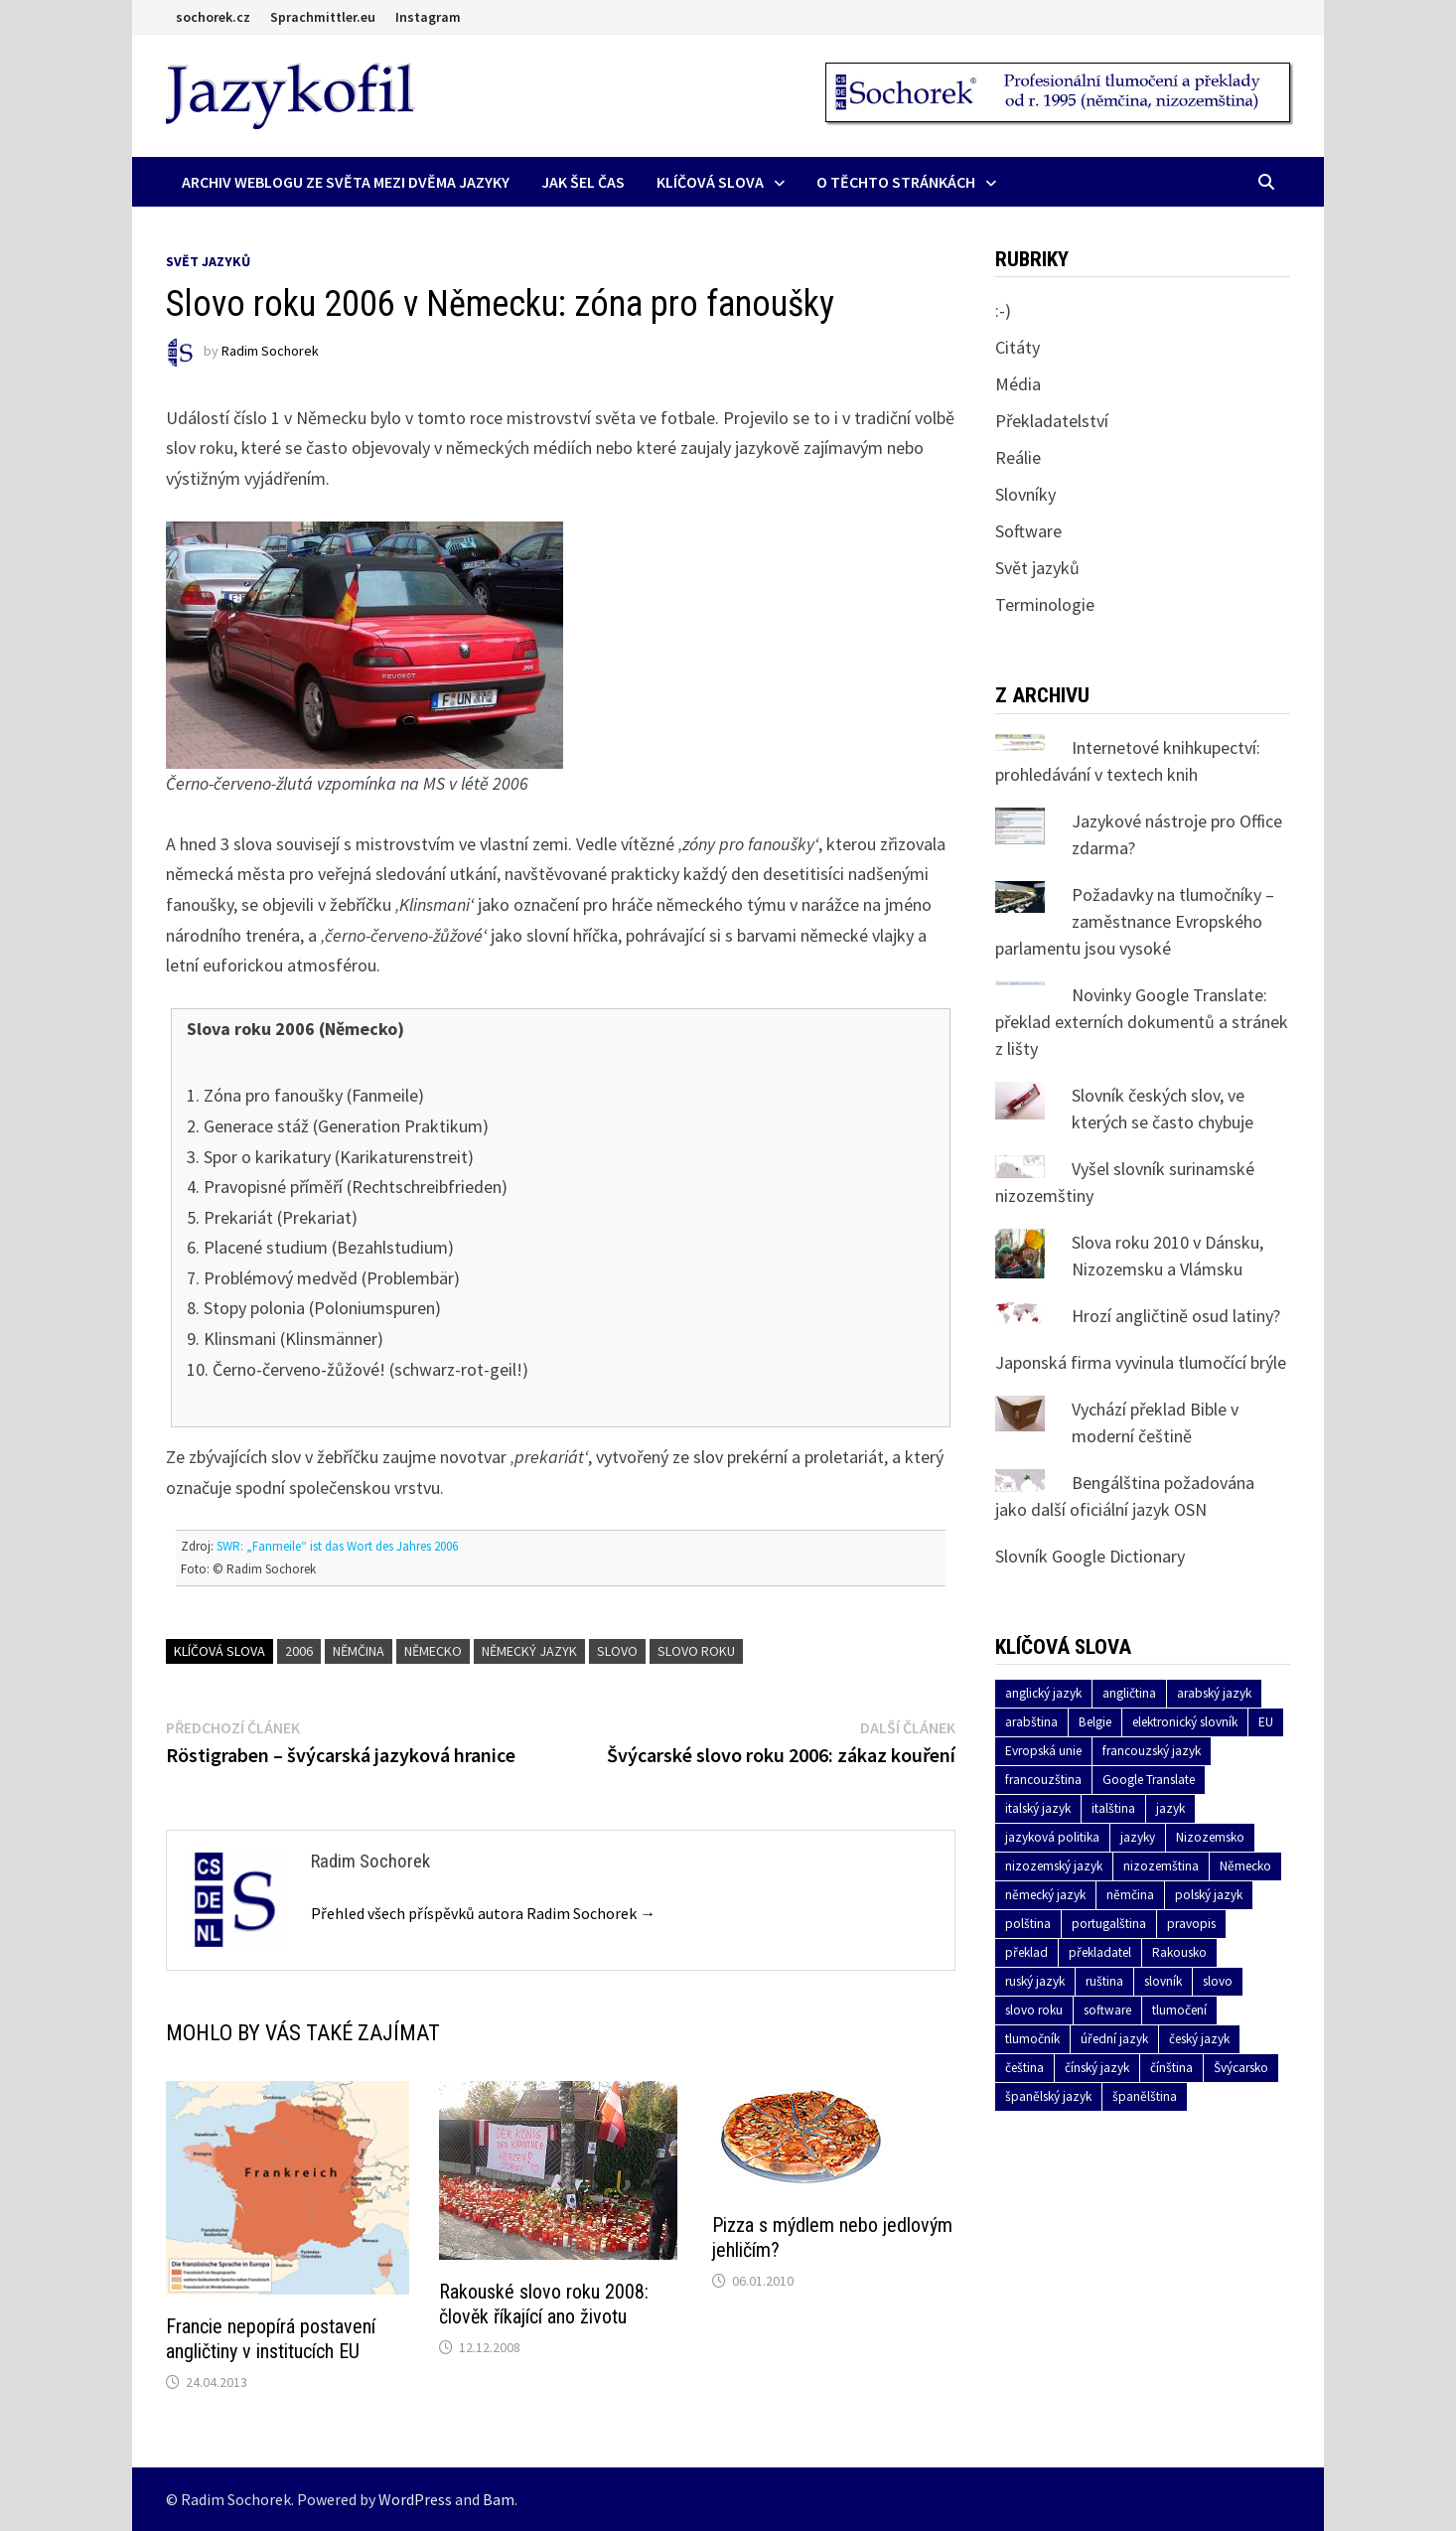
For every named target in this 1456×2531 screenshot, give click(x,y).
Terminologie (1044, 604)
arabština (1031, 1721)
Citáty (1017, 347)
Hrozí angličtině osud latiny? (1176, 1315)
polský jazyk (1208, 1894)
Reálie (1018, 457)
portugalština (1109, 1923)
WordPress (415, 2499)
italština (1113, 1808)
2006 (299, 1651)
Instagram (428, 17)
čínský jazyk (1097, 2067)
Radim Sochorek (270, 351)
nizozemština (1161, 1866)
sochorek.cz (213, 17)
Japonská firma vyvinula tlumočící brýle (1140, 1362)
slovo (617, 1651)
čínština (1171, 2067)
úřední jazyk (1114, 2038)
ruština (1104, 1981)
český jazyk (1199, 2038)
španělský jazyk (1048, 2096)
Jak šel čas (583, 182)
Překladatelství (1051, 420)
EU (1265, 1721)
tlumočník (1032, 2038)
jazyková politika (1052, 1837)
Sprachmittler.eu (322, 17)
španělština (1144, 2096)
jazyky (1137, 1837)
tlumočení (1179, 2010)
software (1107, 2010)
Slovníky (1025, 494)
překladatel (1100, 1952)
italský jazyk (1038, 1808)
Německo (433, 1651)
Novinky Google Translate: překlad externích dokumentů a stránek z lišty (1141, 1021)
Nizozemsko (1210, 1837)
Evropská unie (1043, 1750)
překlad (1026, 1952)
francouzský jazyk (1151, 1750)
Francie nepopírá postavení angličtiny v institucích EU (270, 2338)
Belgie (1095, 1721)
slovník (1163, 1981)
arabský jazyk (1214, 1693)
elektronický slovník (1185, 1721)
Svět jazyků (208, 261)
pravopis (1191, 1923)
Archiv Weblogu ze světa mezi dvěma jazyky (346, 182)
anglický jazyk (1043, 1693)
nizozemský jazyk (1053, 1866)
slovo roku (696, 1651)
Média (1018, 383)
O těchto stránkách (895, 182)
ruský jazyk (1035, 1981)
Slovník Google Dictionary (1090, 1556)
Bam (498, 2499)
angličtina (1129, 1693)
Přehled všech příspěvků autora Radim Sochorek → (483, 1913)
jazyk (1170, 1808)
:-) (1003, 310)
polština (1028, 1923)
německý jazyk (529, 1651)
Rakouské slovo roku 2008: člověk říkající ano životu (544, 2304)
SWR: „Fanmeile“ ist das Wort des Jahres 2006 (337, 1546)
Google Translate (1148, 1779)
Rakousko (1179, 1952)
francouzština (1043, 1779)
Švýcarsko (1241, 2067)
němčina (358, 1651)
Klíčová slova (710, 182)
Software (1028, 531)
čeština (1024, 2067)
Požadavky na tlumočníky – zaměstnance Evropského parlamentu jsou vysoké (1134, 921)
